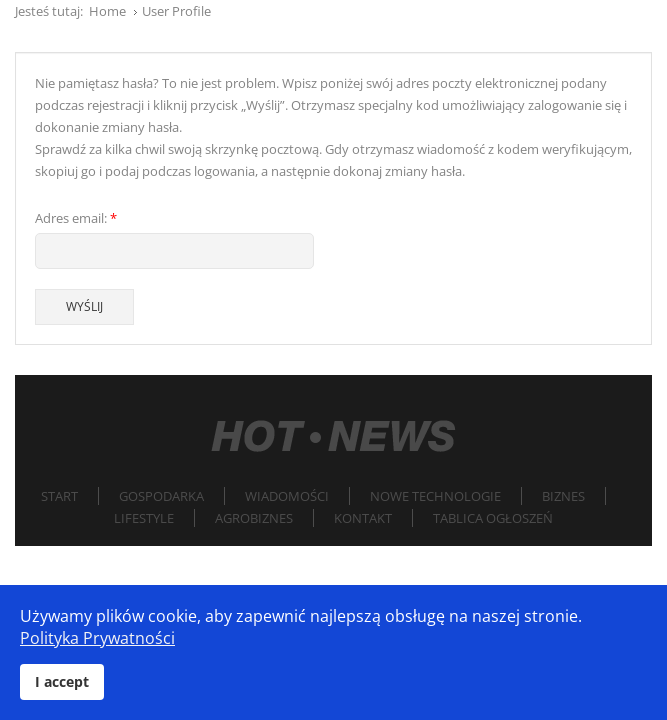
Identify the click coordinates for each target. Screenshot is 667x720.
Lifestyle (144, 518)
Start (59, 496)
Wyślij (84, 306)
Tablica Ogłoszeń (493, 518)
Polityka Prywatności (97, 638)
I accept (62, 681)
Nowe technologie (435, 496)
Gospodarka (161, 496)
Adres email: (76, 218)
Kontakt (363, 518)
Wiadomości (287, 496)
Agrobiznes (254, 518)
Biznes (563, 496)
